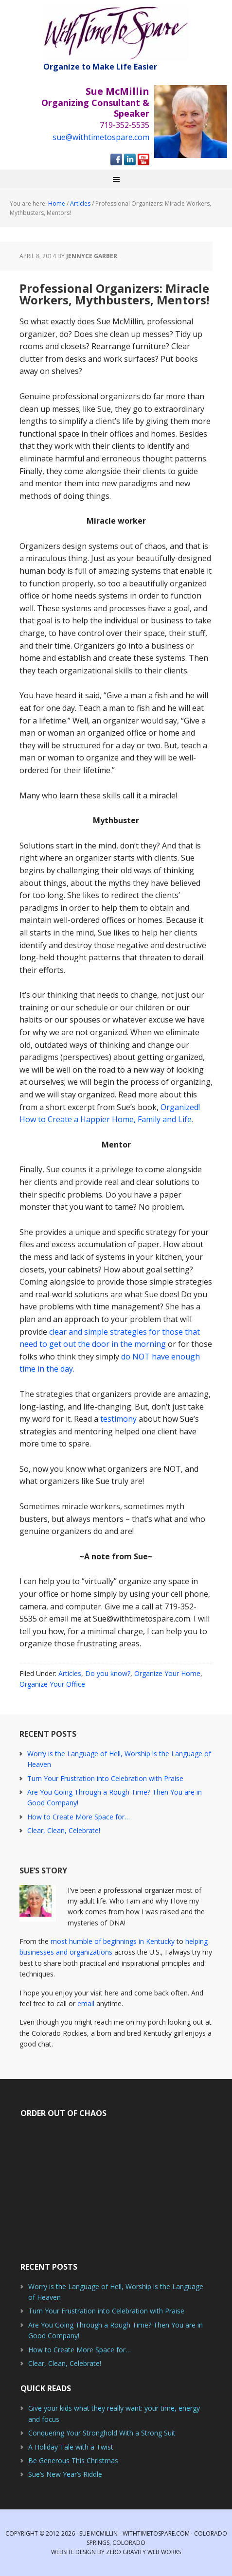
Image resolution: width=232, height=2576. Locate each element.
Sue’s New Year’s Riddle (65, 2474)
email (85, 2003)
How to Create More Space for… (78, 1816)
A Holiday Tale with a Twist (70, 2447)
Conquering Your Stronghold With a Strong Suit (102, 2432)
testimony (118, 1418)
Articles (69, 1673)
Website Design (73, 2552)
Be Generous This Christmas (73, 2460)
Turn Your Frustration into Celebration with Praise (105, 1778)
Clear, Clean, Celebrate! (63, 1830)
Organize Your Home (167, 1673)
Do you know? (107, 1673)
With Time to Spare (116, 33)
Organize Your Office (52, 1684)
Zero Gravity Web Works (143, 2552)
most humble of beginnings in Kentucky (113, 1941)
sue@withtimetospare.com (101, 137)
